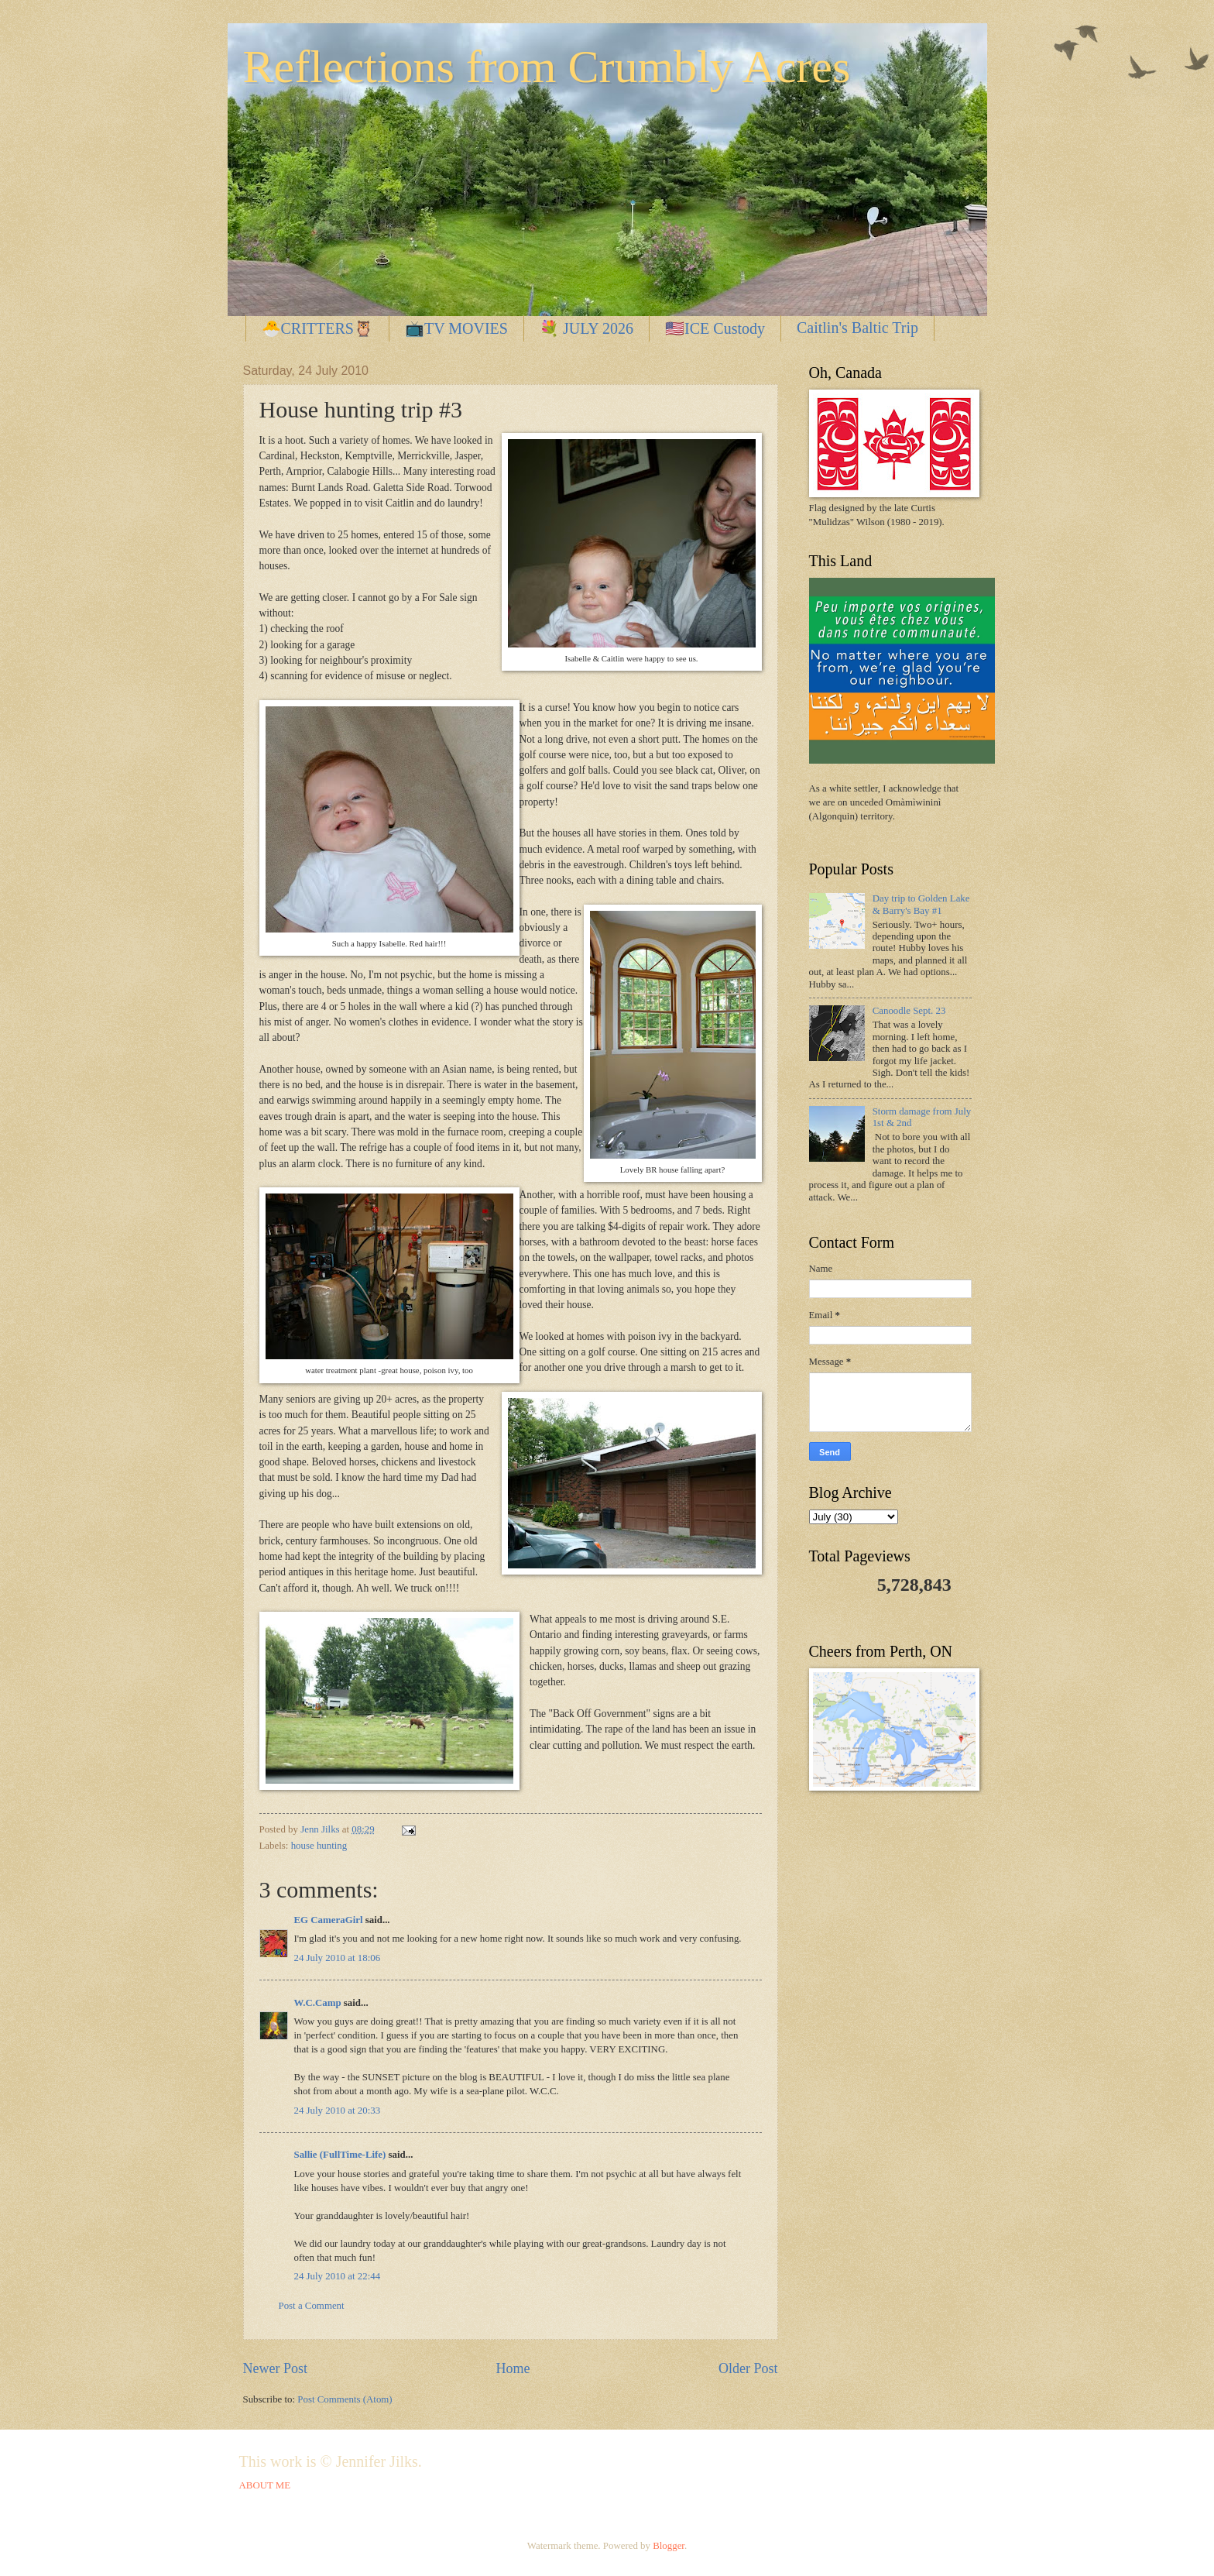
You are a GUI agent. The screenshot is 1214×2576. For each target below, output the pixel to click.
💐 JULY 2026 (586, 328)
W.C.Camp (317, 2002)
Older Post (748, 2368)
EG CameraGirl (328, 1920)
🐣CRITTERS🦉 (317, 328)
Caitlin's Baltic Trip (857, 327)
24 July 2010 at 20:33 (337, 2110)
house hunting (319, 1845)
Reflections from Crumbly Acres (547, 66)
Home (513, 2368)
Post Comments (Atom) (344, 2399)
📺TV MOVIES (456, 328)
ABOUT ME (265, 2485)
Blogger (668, 2545)
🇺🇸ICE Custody (715, 328)
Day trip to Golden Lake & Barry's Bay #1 (921, 904)
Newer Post (275, 2368)
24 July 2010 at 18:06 (337, 1958)
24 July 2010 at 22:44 (337, 2276)
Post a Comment (312, 2305)
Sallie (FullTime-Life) (340, 2154)
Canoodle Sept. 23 (909, 1010)
